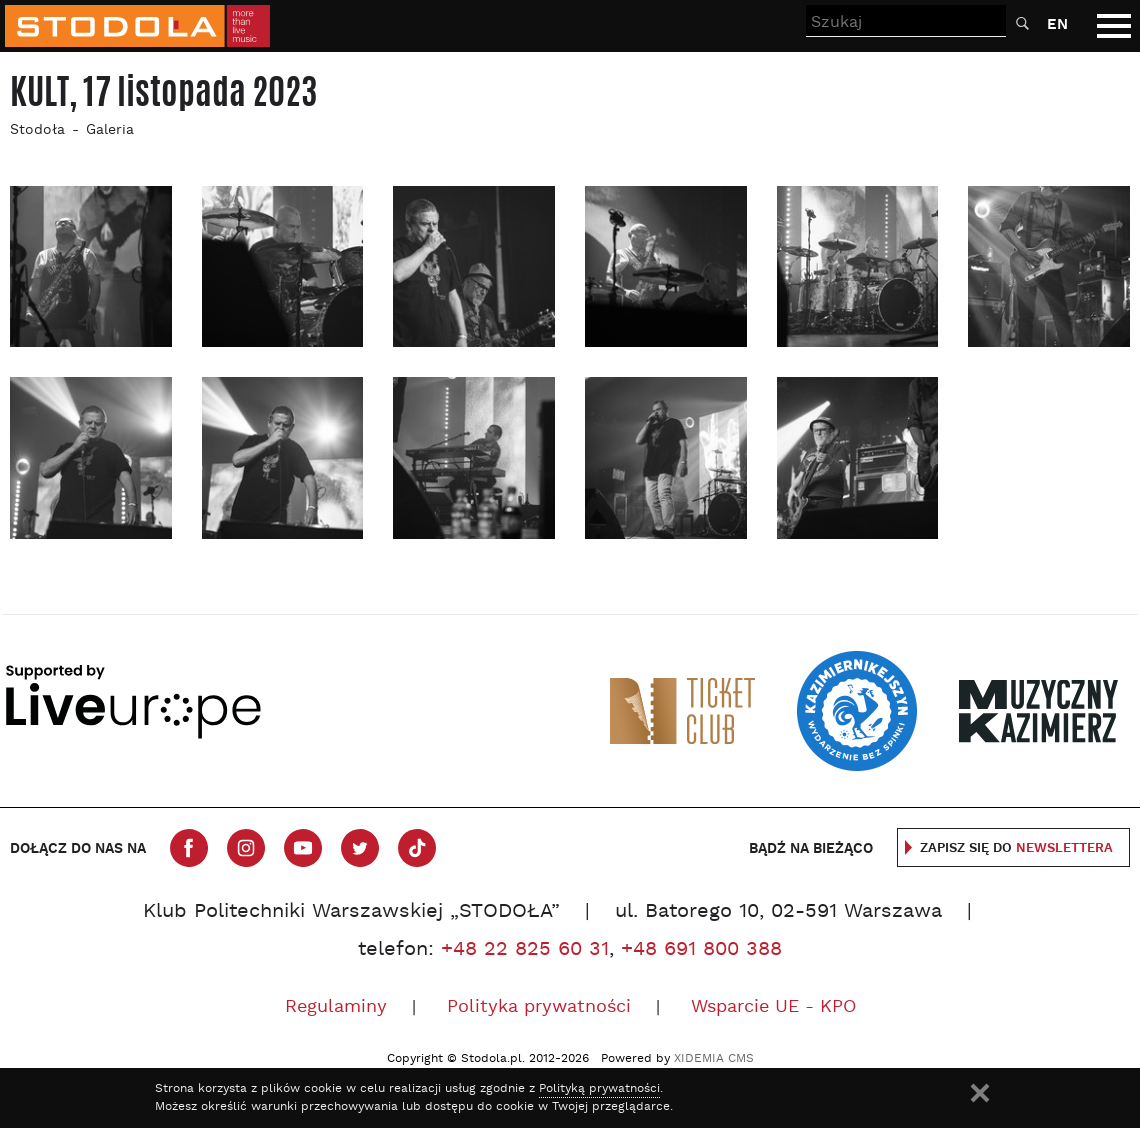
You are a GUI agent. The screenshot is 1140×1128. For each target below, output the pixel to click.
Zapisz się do (1016, 848)
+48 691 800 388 (701, 950)
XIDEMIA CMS (714, 1059)
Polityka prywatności (539, 1007)
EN (1057, 24)
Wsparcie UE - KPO (773, 1007)
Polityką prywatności (599, 1089)
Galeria (110, 130)
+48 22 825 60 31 (525, 950)
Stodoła (37, 130)
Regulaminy (336, 1007)
